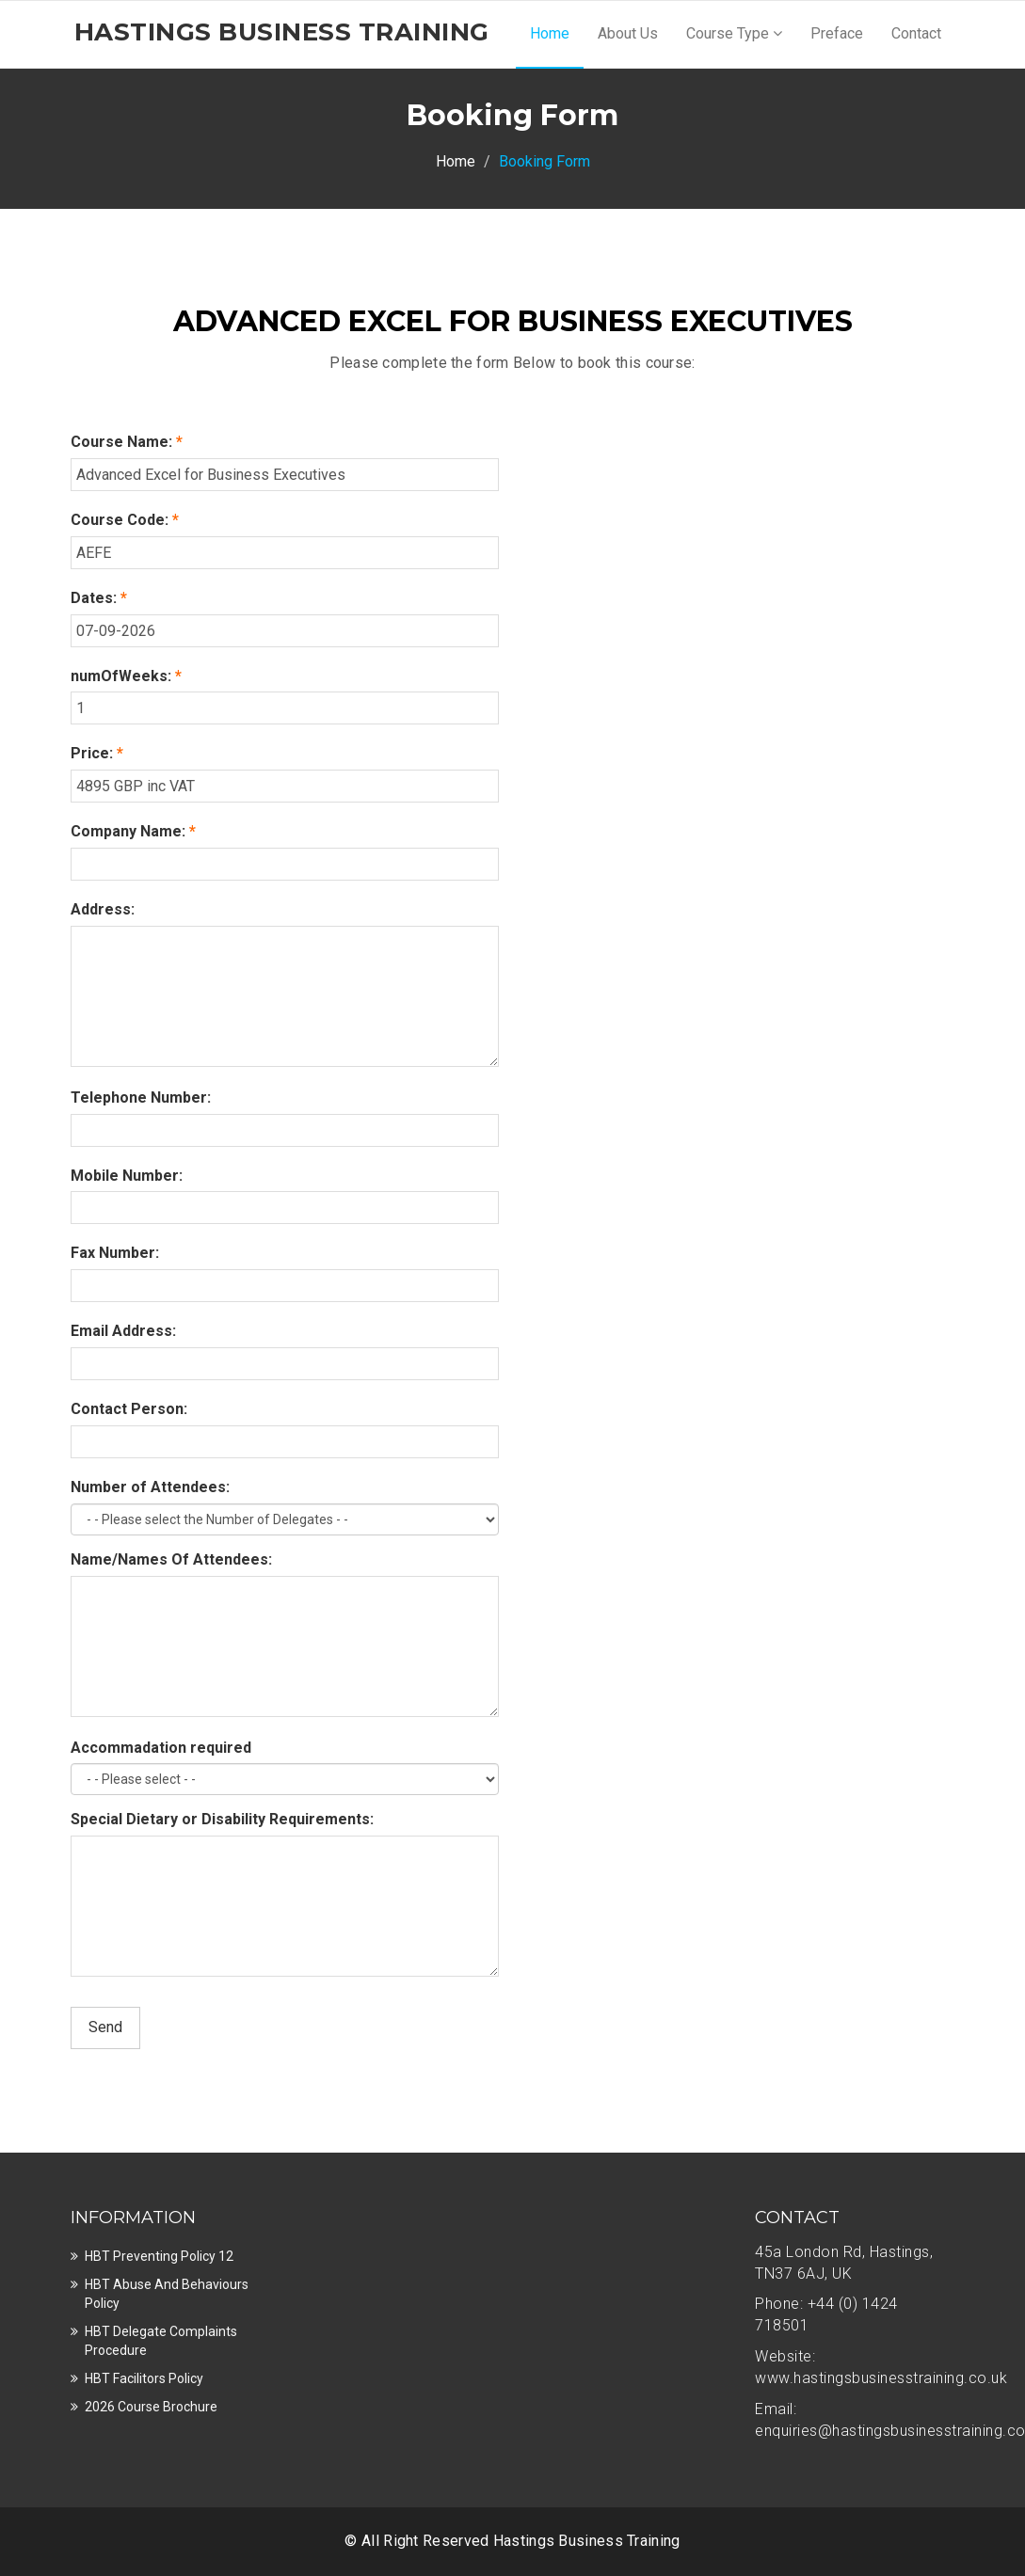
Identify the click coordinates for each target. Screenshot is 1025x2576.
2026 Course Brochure (151, 2406)
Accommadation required (161, 1748)
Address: (103, 909)
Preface (836, 33)
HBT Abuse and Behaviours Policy (166, 2294)
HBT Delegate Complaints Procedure (161, 2341)
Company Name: (133, 831)
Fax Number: (115, 1253)
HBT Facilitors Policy (144, 2378)
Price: (97, 753)
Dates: (99, 598)
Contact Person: (129, 1409)
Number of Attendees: (150, 1487)
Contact (916, 33)
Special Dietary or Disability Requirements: (222, 1819)
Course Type (734, 33)
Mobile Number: (127, 1176)
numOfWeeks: (126, 676)
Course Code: (125, 520)
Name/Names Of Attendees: (171, 1559)
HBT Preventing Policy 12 (159, 2256)
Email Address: (123, 1331)
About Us (628, 33)
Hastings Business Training (587, 2541)
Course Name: (127, 442)
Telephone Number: (141, 1097)
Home (549, 33)
